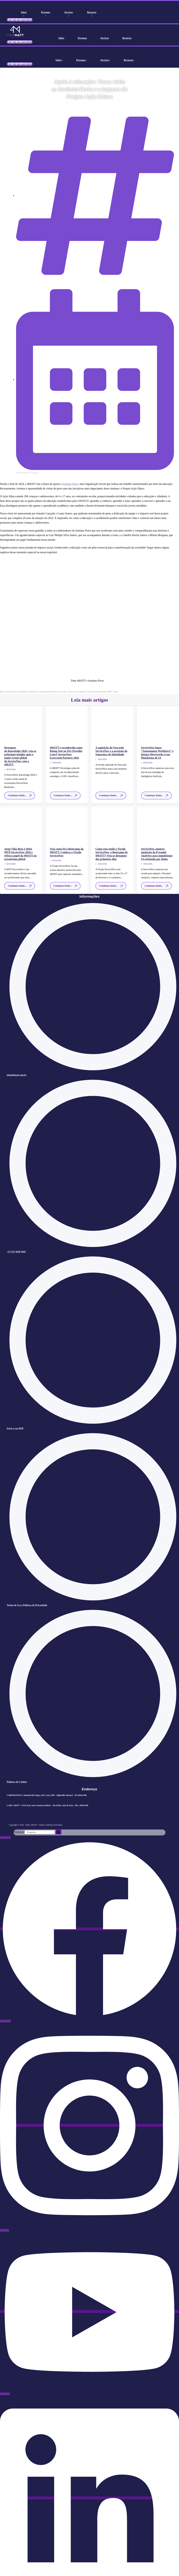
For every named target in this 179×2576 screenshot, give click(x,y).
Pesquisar (19, 1832)
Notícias (43, 287)
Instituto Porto (70, 483)
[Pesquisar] (58, 1832)
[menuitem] (23, 14)
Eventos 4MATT (26, 287)
